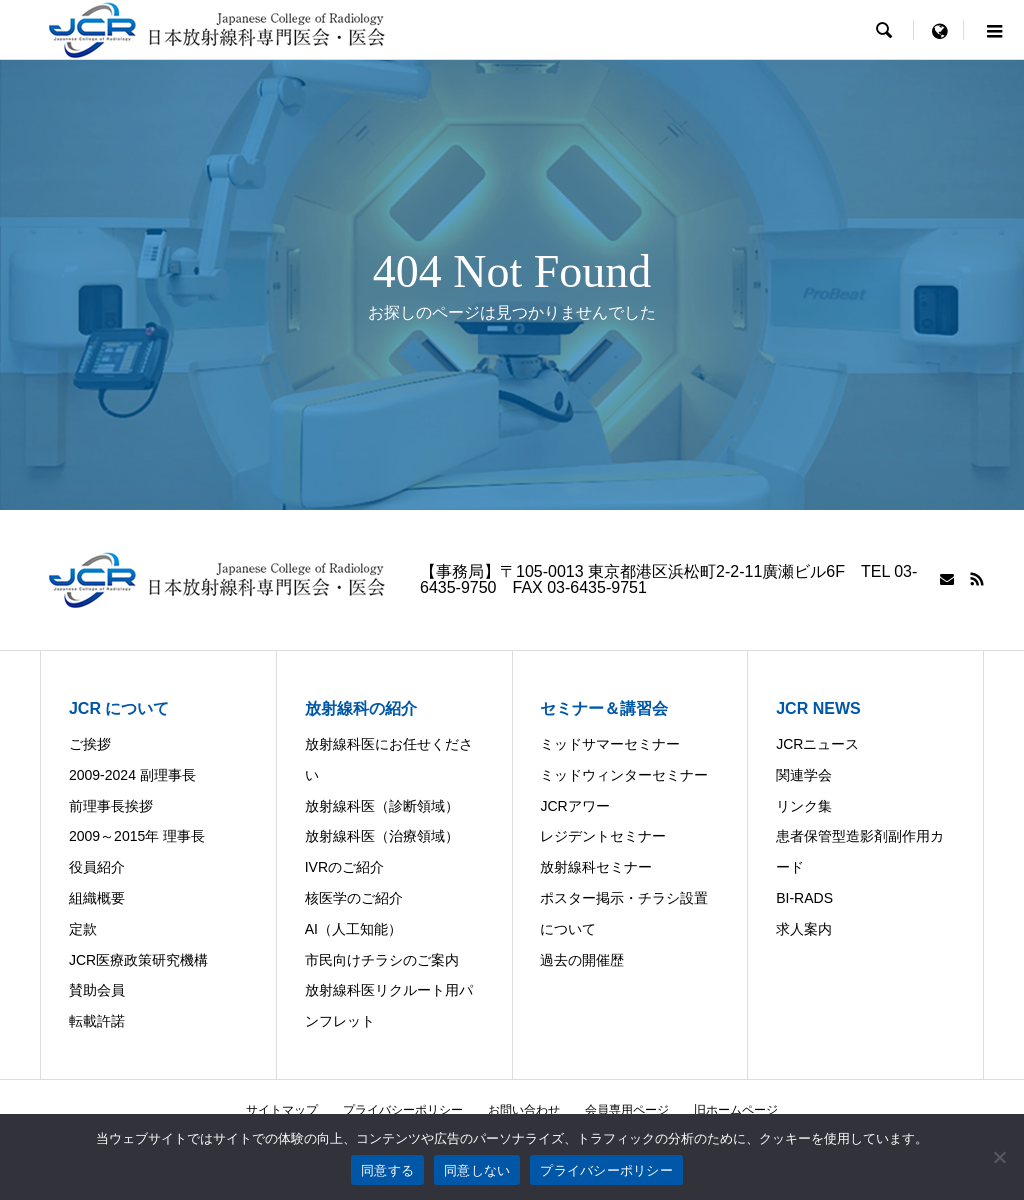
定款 (83, 929)
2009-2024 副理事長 (132, 775)
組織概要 (97, 898)
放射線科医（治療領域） (382, 836)
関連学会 (804, 775)
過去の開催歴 (582, 960)
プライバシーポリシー (403, 1110)
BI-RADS (804, 898)
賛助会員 (97, 990)
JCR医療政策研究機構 (138, 960)
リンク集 (804, 806)
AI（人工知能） (353, 929)
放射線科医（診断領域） (382, 806)
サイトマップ (282, 1110)
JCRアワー (574, 806)
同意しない (477, 1170)
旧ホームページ (736, 1110)
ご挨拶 (90, 744)
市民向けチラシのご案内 (382, 960)
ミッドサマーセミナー (610, 744)
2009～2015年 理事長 (137, 836)
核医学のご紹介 (354, 898)
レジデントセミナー (603, 836)
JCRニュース (817, 744)
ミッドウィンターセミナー (624, 775)
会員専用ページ (627, 1110)
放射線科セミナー (596, 867)
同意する (387, 1170)
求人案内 (804, 929)
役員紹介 (97, 867)
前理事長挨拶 (111, 806)
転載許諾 (97, 1021)
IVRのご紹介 (344, 867)
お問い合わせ (524, 1110)
